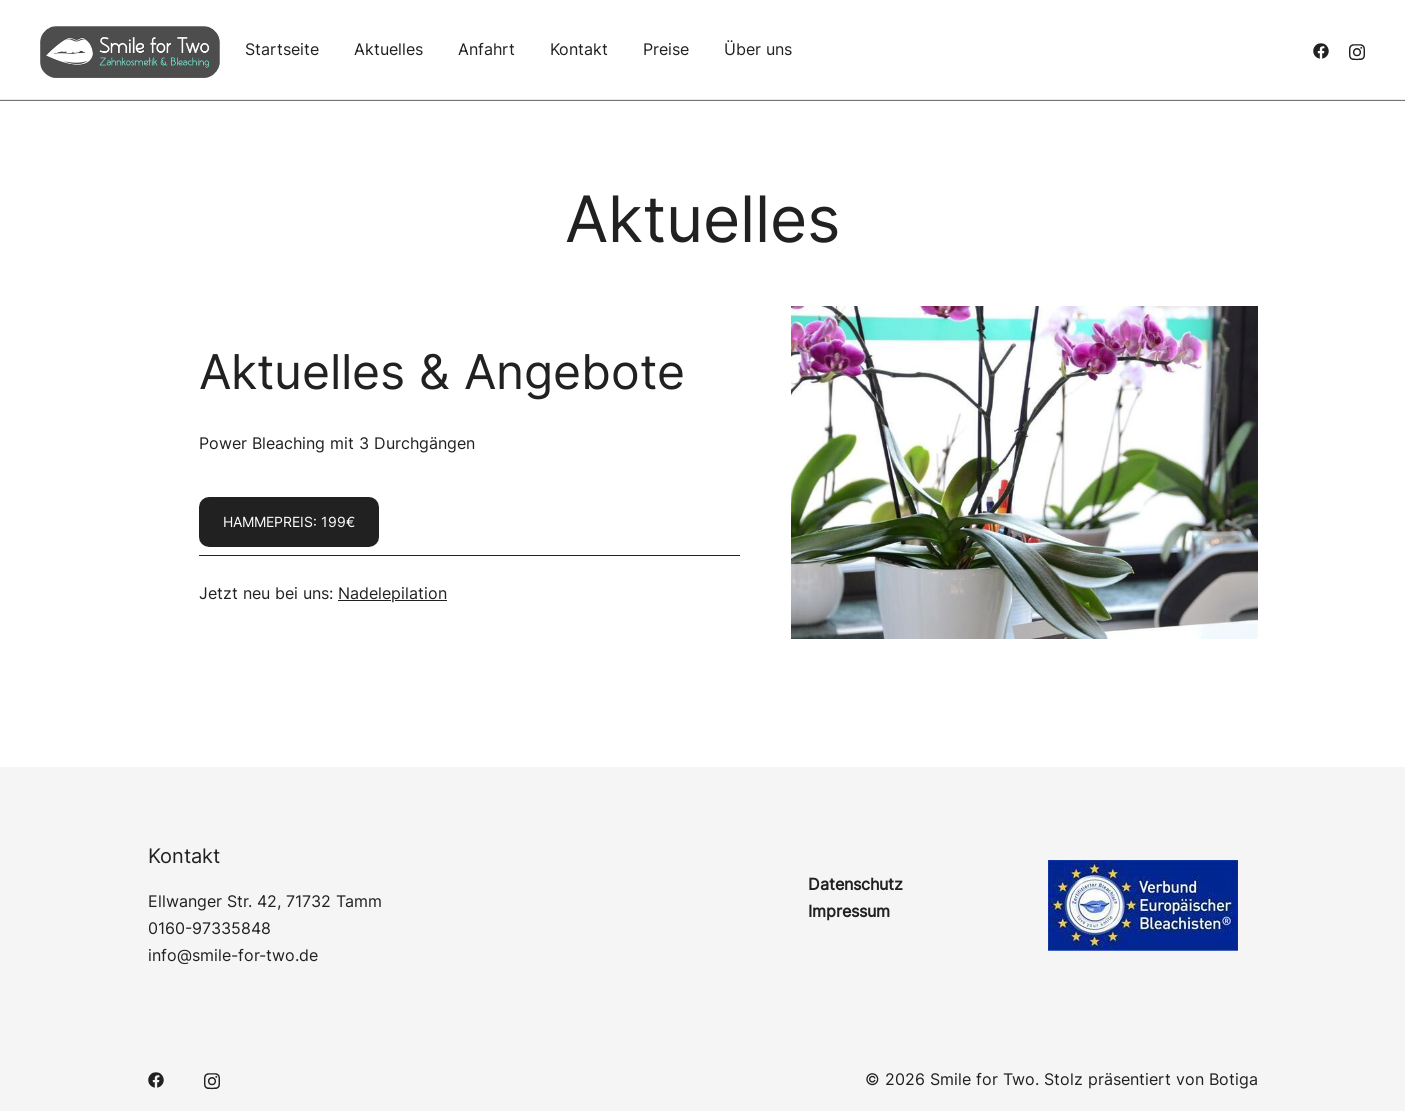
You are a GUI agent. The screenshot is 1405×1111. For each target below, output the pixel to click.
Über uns (758, 49)
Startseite (282, 49)
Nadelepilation (392, 593)
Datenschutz (855, 884)
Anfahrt (486, 49)
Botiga (1233, 1079)
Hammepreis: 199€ (289, 521)
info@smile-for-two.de (233, 955)
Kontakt (579, 49)
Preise (666, 49)
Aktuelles (388, 49)
